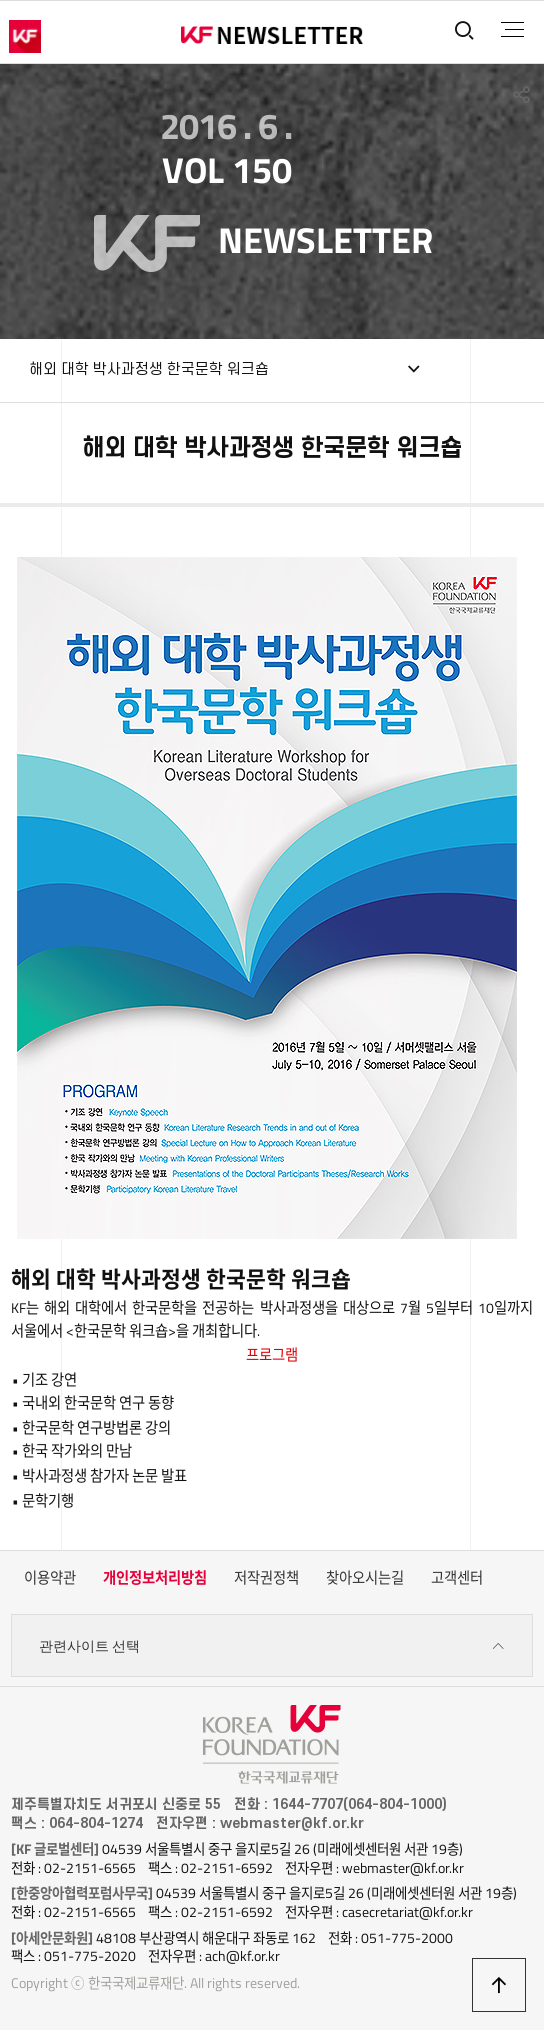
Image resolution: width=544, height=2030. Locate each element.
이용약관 (50, 1578)
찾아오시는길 (365, 1578)
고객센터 (457, 1578)
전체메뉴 (512, 30)
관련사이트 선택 (272, 1646)
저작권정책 (266, 1578)
